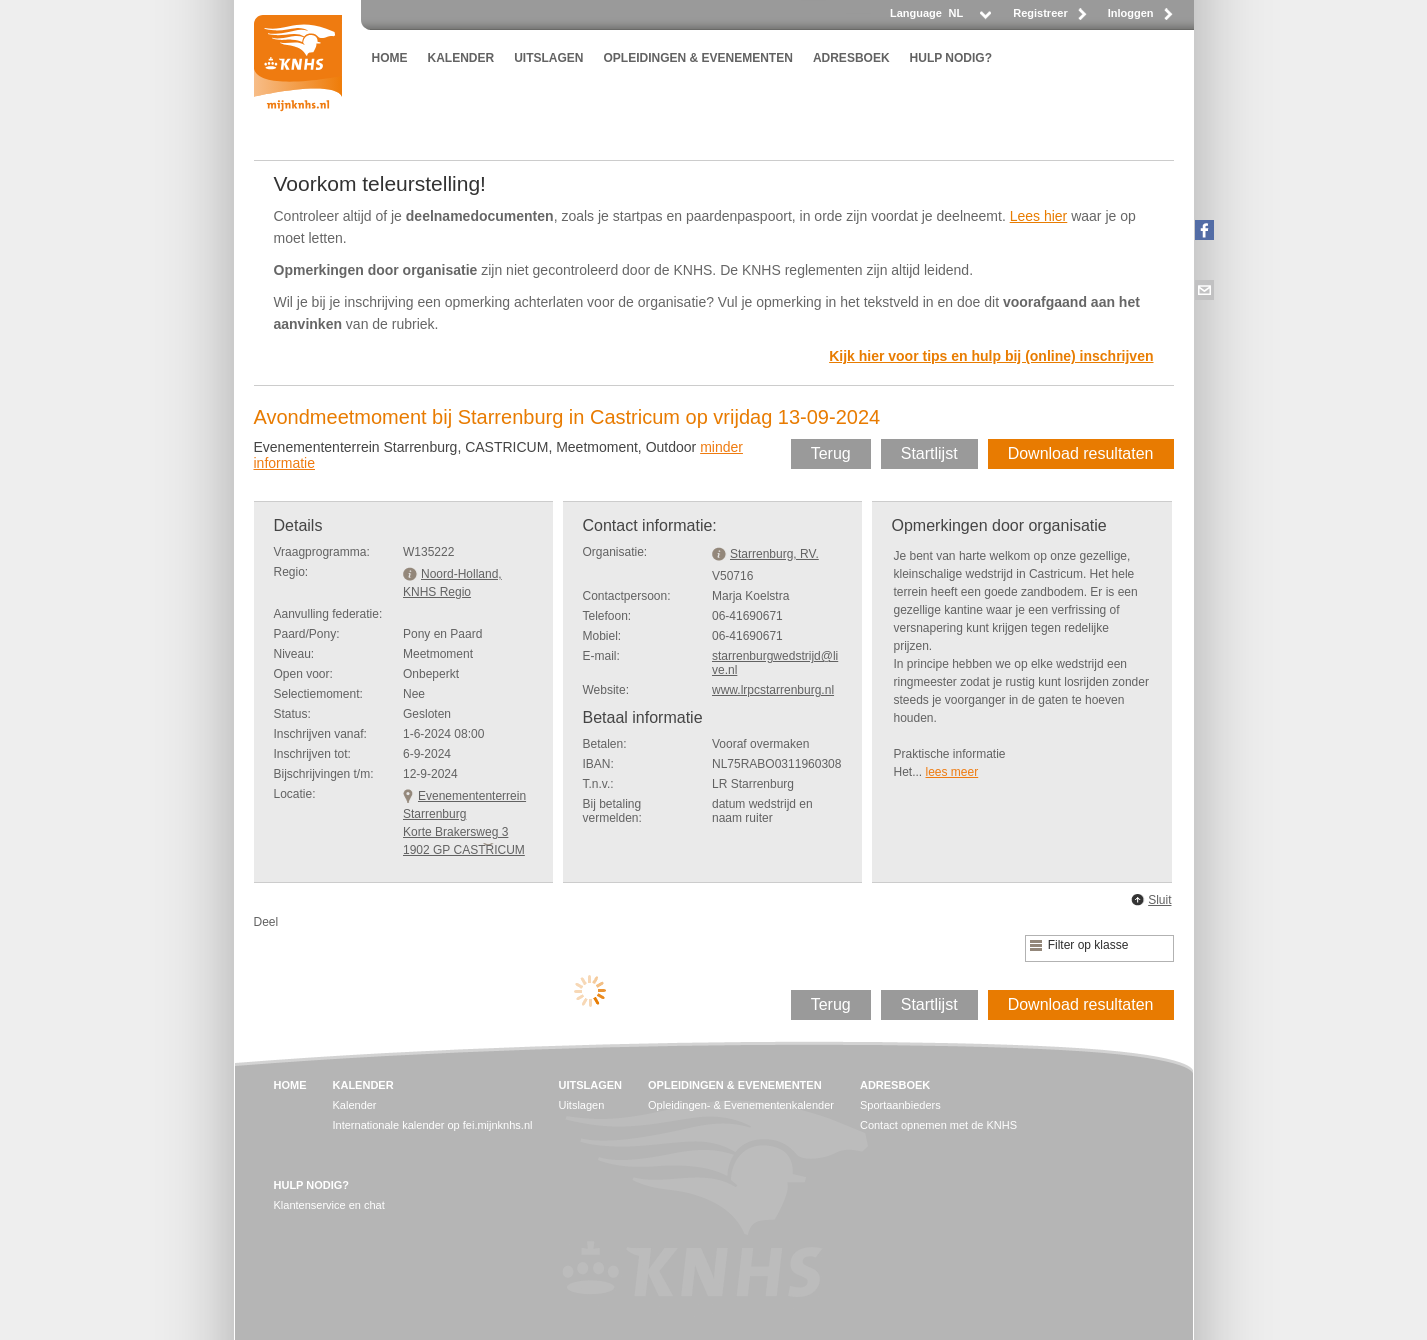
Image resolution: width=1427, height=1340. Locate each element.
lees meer (952, 772)
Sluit (1159, 900)
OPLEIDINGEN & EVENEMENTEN (698, 58)
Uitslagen (581, 1105)
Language (916, 13)
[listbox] (969, 18)
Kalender (355, 1105)
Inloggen (1131, 13)
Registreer (1040, 13)
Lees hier (1039, 216)
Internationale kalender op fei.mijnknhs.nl (433, 1125)
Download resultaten (1081, 453)
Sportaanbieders (900, 1105)
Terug (831, 453)
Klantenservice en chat (329, 1205)
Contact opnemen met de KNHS (938, 1125)
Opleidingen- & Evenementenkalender (741, 1105)
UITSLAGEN (548, 58)
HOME (390, 58)
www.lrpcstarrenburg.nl (773, 690)
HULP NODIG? (951, 58)
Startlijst (929, 453)
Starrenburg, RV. (774, 554)
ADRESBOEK (851, 58)
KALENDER (461, 58)
